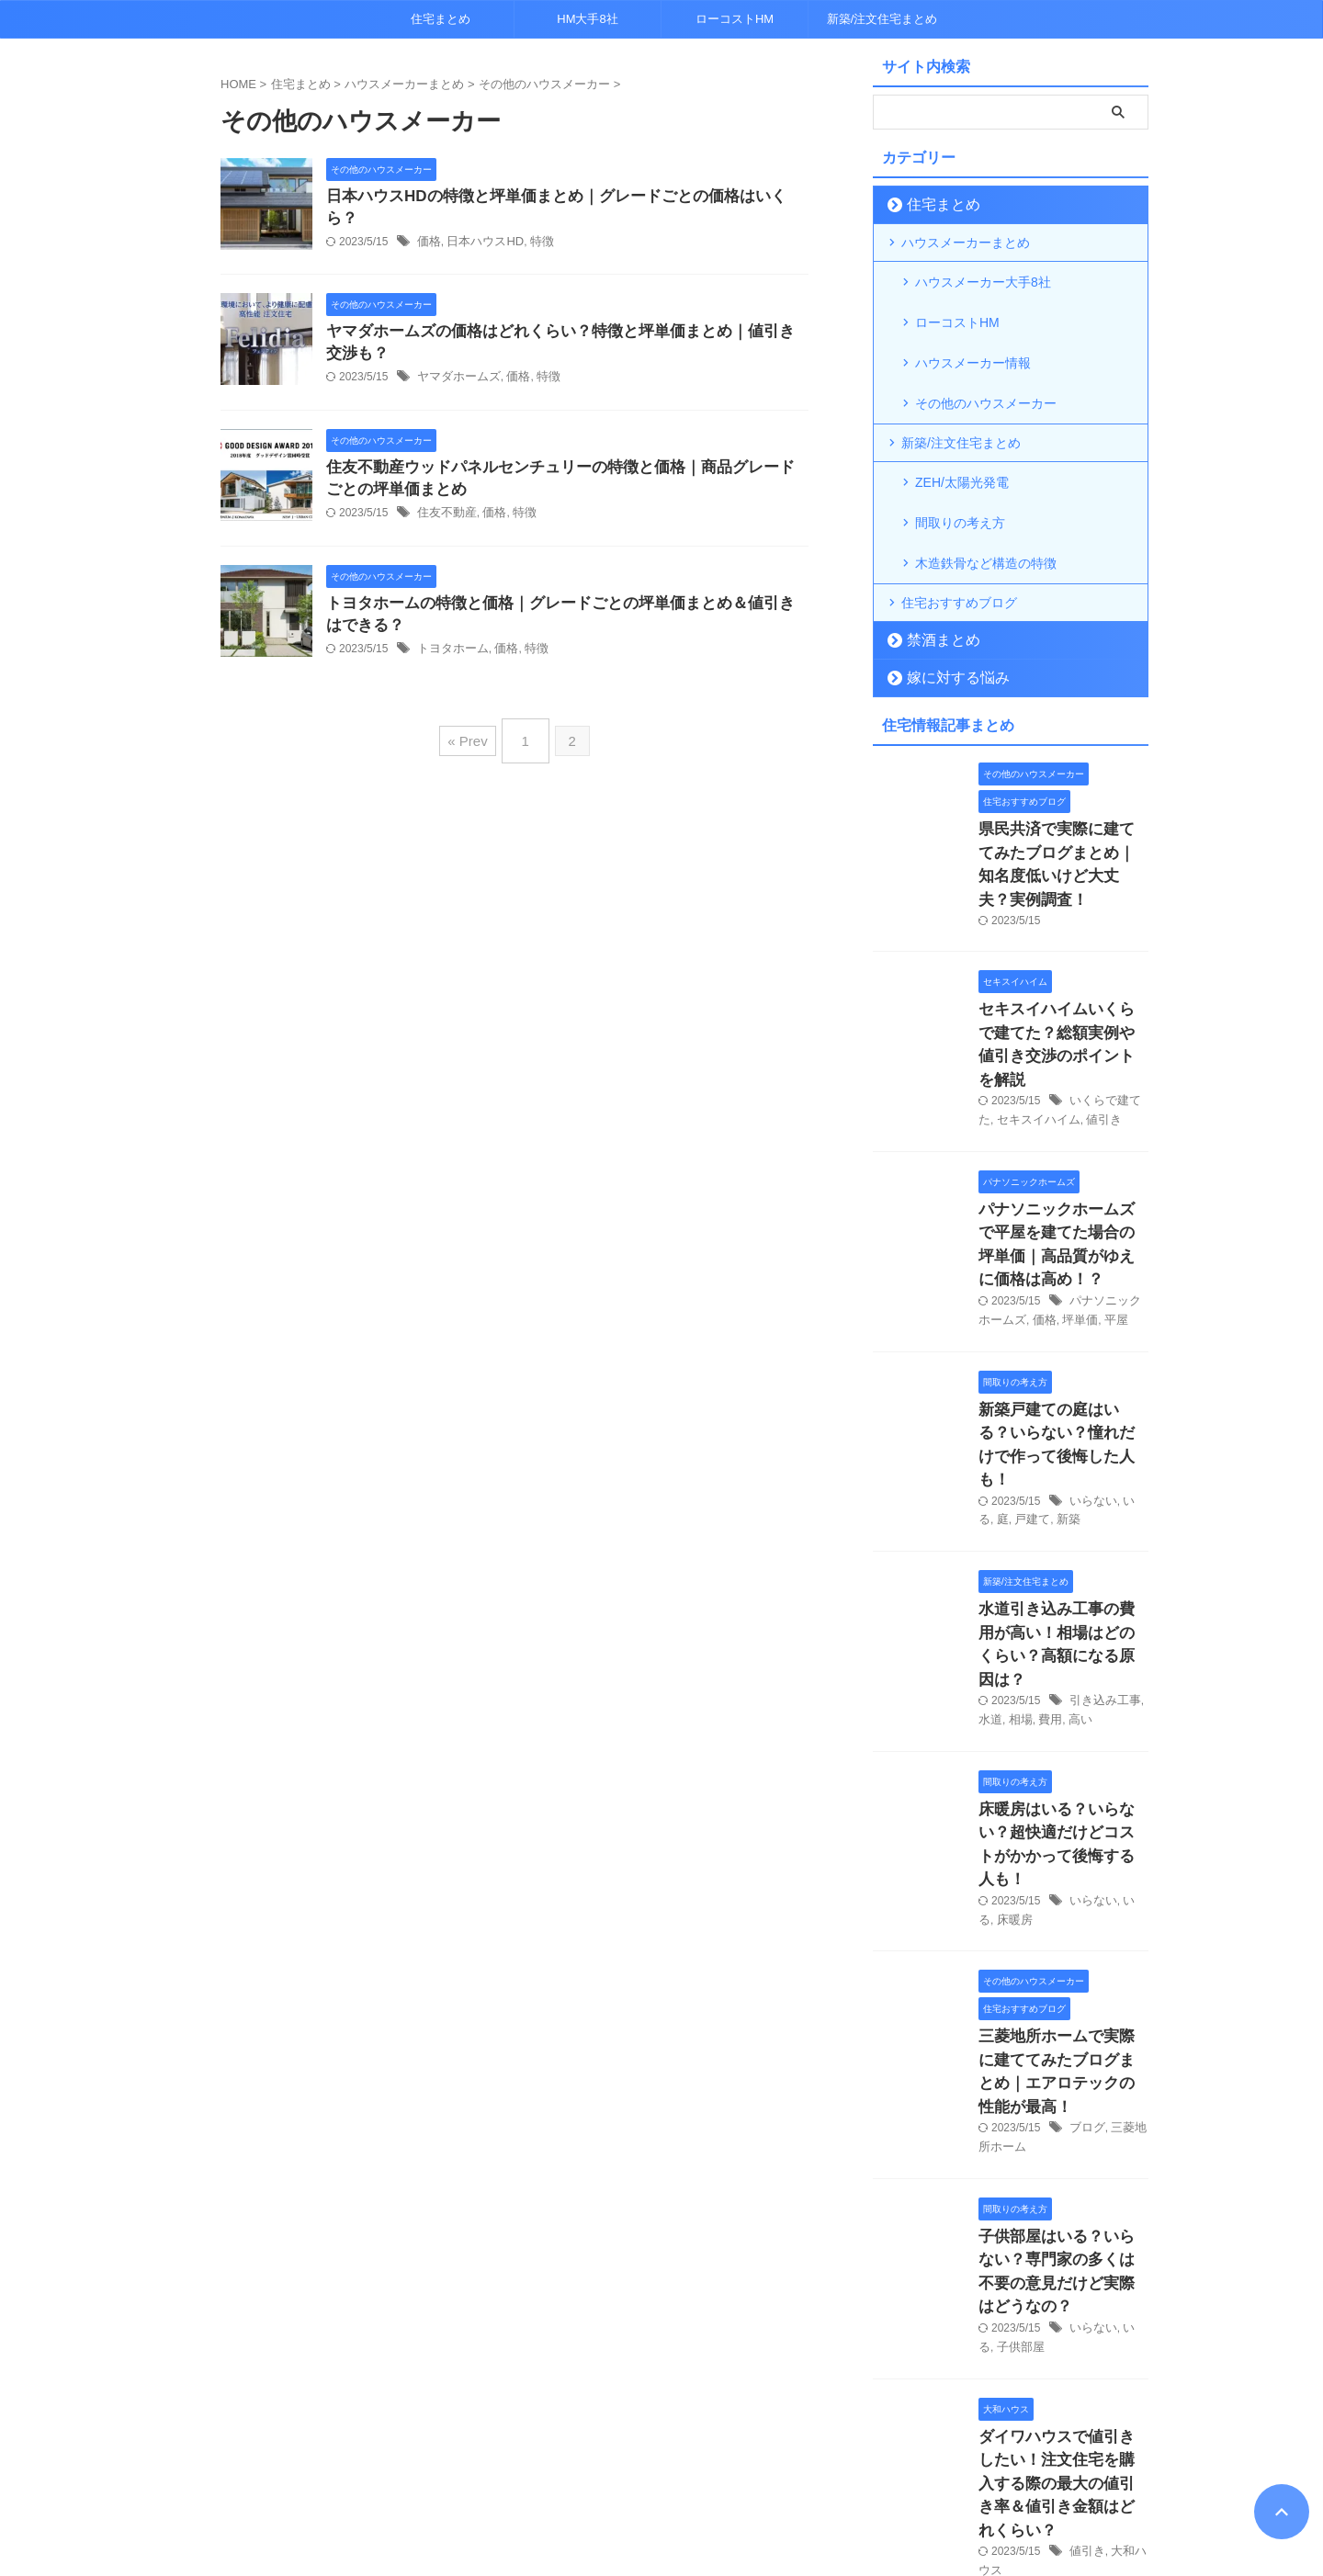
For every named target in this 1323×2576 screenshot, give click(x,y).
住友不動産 (444, 513)
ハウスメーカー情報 (973, 339)
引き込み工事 (1102, 1477)
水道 (989, 1496)
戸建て (1012, 1328)
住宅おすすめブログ (959, 540)
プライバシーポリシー (578, 2476)
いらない (1091, 1310)
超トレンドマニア (662, 2516)
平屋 (1096, 1161)
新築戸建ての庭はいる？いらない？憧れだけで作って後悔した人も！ (1062, 1269)
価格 (428, 221)
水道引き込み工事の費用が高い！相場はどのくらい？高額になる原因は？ (1062, 1437)
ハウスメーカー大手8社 (983, 280)
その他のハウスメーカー (986, 368)
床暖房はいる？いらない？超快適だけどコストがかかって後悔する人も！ (1062, 1604)
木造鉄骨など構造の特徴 (986, 502)
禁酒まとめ (934, 577)
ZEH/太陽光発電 (962, 443)
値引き (1095, 994)
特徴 (533, 221)
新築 (1046, 1328)
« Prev (472, 737)
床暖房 (995, 1663)
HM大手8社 (587, 19)
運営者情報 (772, 2476)
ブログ (1085, 1840)
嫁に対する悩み (946, 615)
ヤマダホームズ (455, 374)
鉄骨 (1108, 2362)
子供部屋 (1000, 2025)
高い (1074, 1496)
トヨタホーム (450, 652)
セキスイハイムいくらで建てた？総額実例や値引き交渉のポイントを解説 (1062, 935)
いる (1130, 1310)
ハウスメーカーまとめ (965, 242)
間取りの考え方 (960, 473)
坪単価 (1062, 1161)
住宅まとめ (440, 19)
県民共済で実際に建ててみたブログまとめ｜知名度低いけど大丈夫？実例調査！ (1062, 786)
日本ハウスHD (480, 221)
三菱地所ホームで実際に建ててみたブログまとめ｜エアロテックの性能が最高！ (1062, 1799)
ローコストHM (734, 19)
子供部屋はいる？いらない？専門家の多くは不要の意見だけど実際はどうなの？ (1062, 1967)
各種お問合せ (689, 2476)
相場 (1018, 1496)
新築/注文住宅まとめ (882, 19)
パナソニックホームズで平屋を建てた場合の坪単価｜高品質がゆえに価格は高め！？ (1062, 1102)
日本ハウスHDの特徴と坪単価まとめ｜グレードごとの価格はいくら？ (557, 197)
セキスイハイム (1034, 994)
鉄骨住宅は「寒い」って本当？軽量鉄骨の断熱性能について (1062, 2323)
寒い (1080, 2362)
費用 (1046, 1496)
